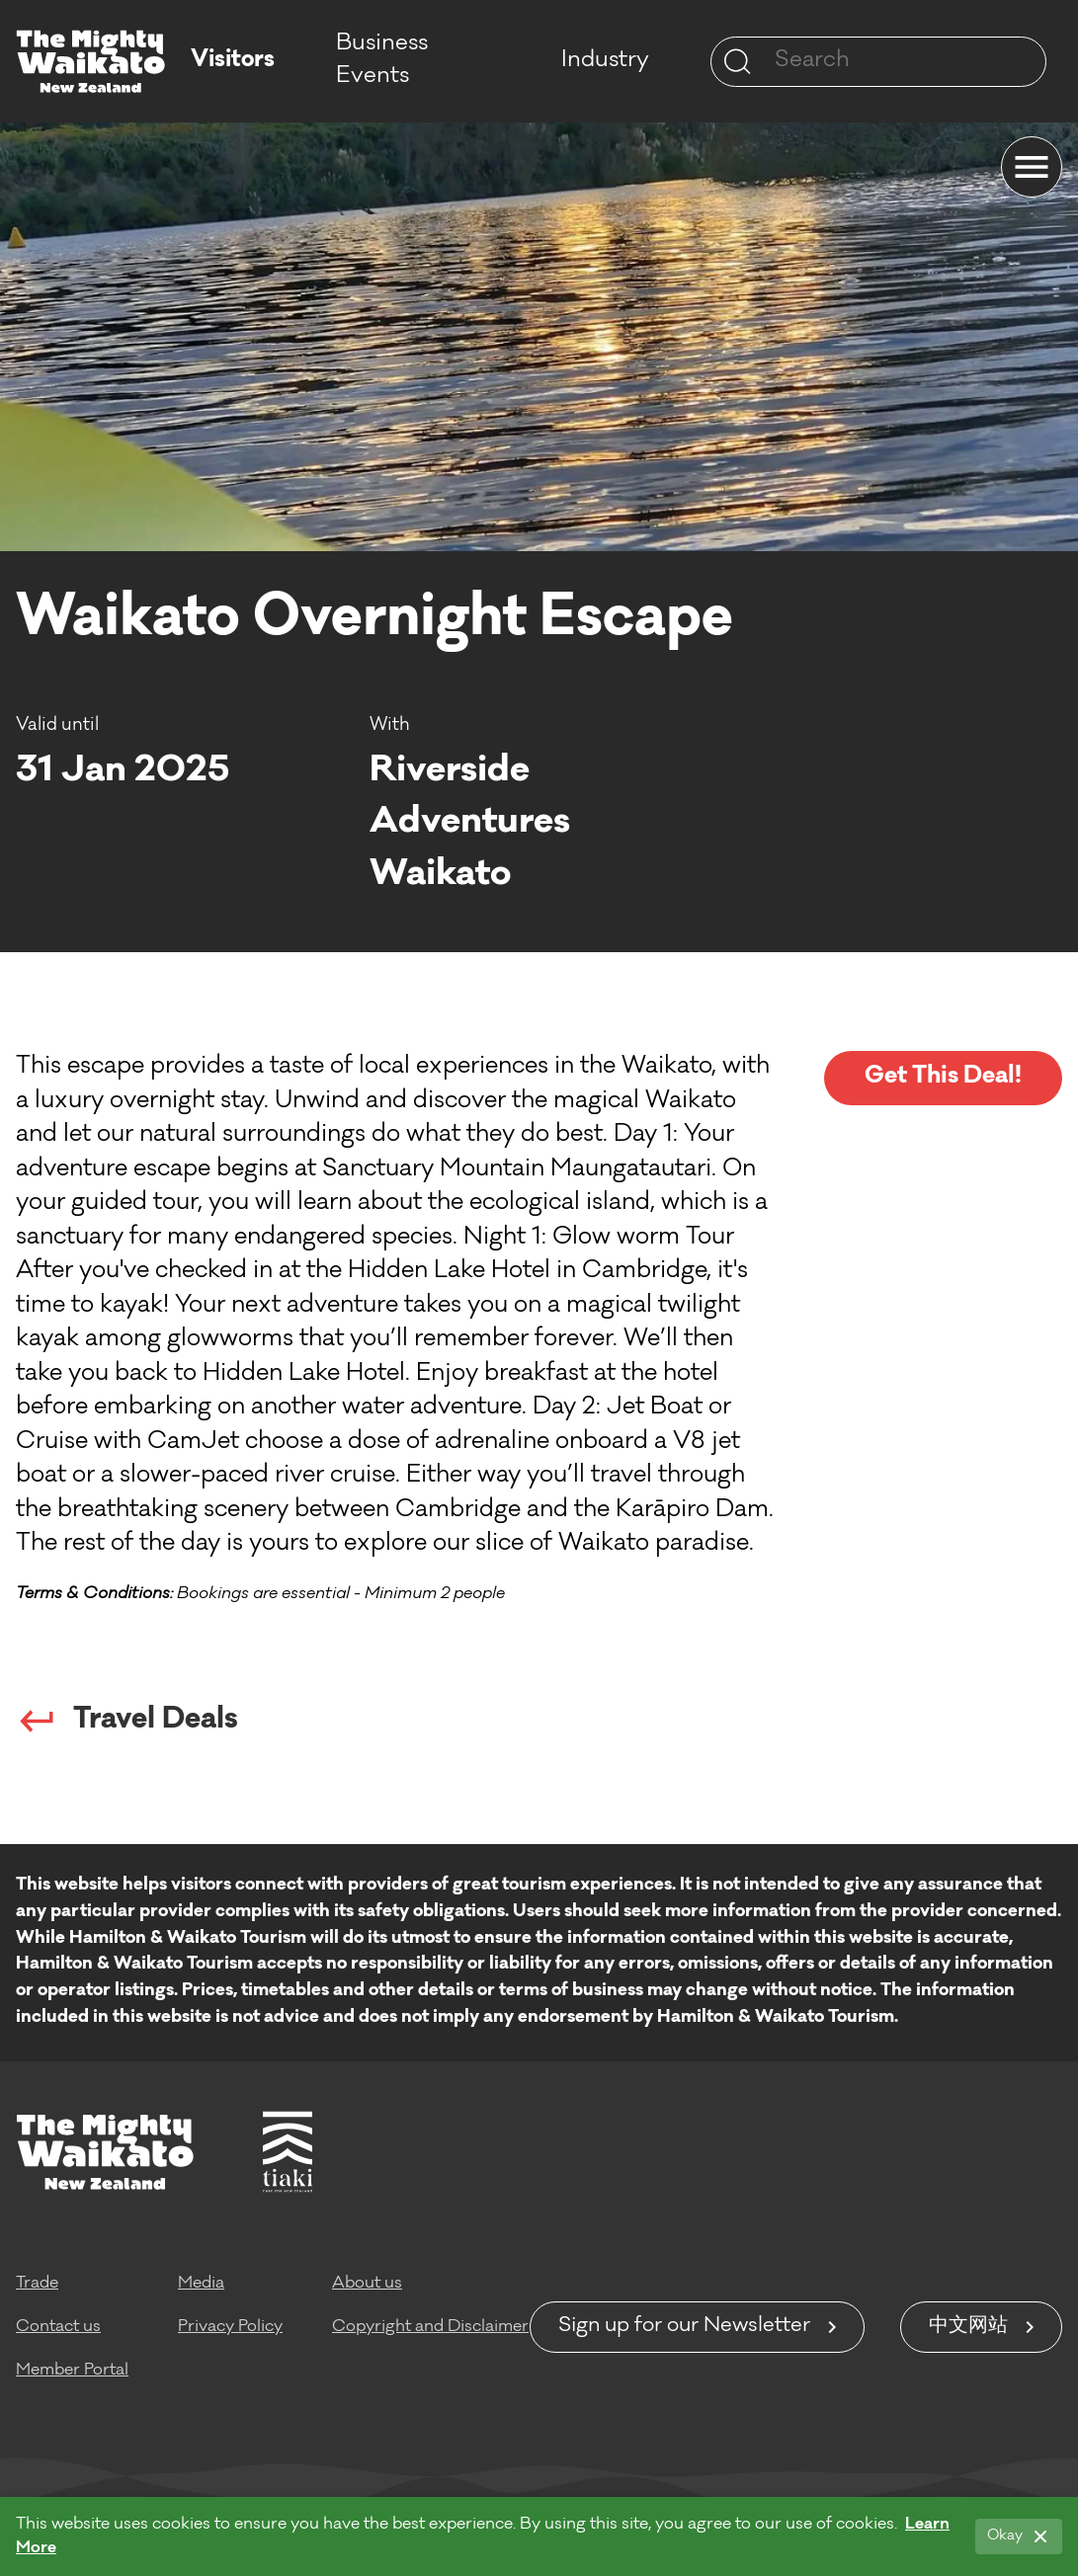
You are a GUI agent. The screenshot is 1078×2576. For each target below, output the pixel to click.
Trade (37, 2284)
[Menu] (1031, 167)
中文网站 (968, 2327)
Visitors (233, 61)
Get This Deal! (943, 1077)
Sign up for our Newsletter (684, 2327)
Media (201, 2284)
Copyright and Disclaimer (430, 2327)
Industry (605, 61)
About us (367, 2284)
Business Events (382, 61)
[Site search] (737, 61)
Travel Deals (127, 1721)
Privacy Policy (230, 2327)
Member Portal (72, 2370)
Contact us (58, 2327)
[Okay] (1018, 2536)
